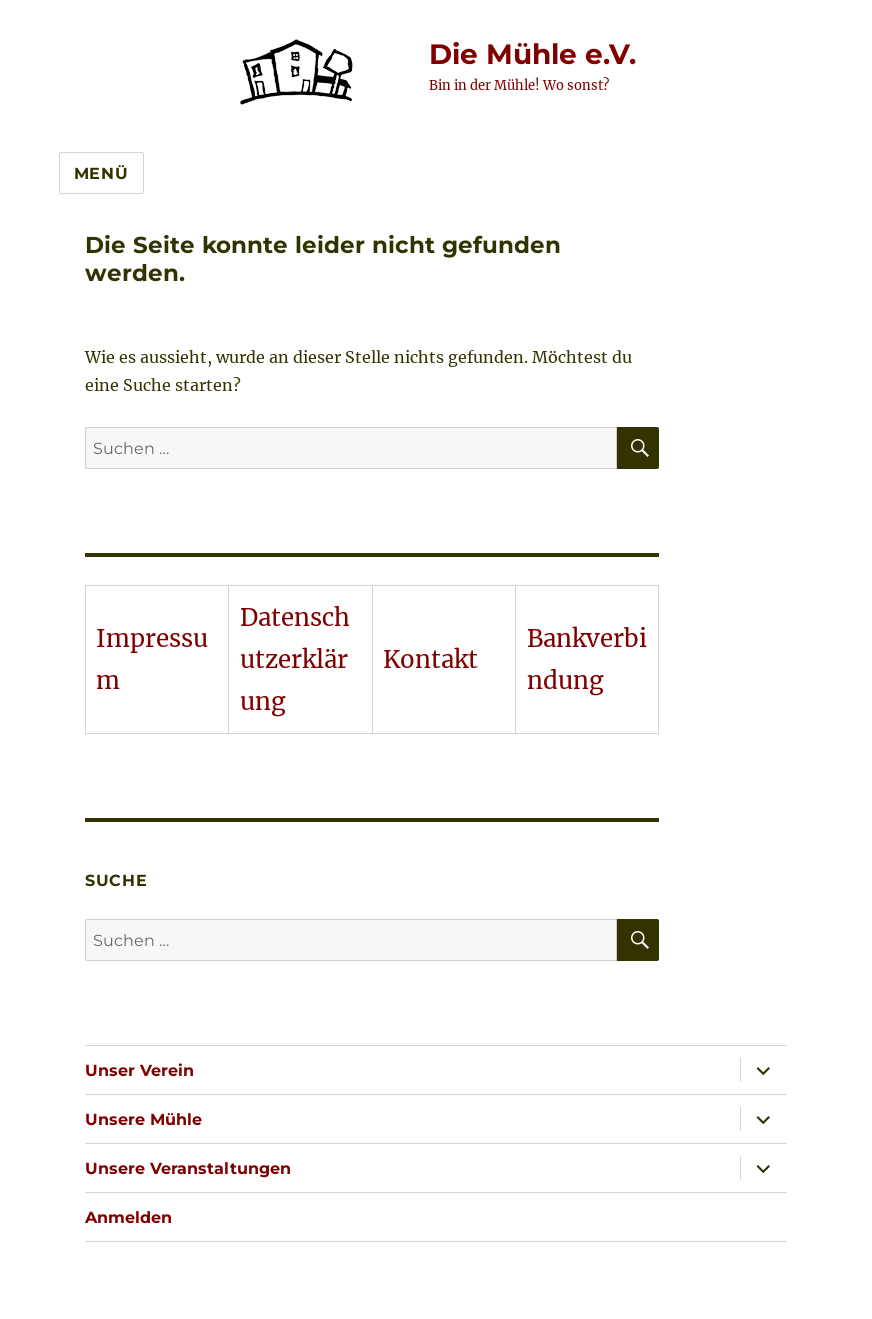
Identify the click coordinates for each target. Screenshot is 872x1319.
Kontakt (430, 659)
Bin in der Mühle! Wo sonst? (519, 85)
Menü (101, 173)
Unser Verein (139, 1070)
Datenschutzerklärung (295, 659)
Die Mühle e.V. (532, 54)
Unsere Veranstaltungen (188, 1168)
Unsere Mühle (143, 1119)
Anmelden (128, 1217)
